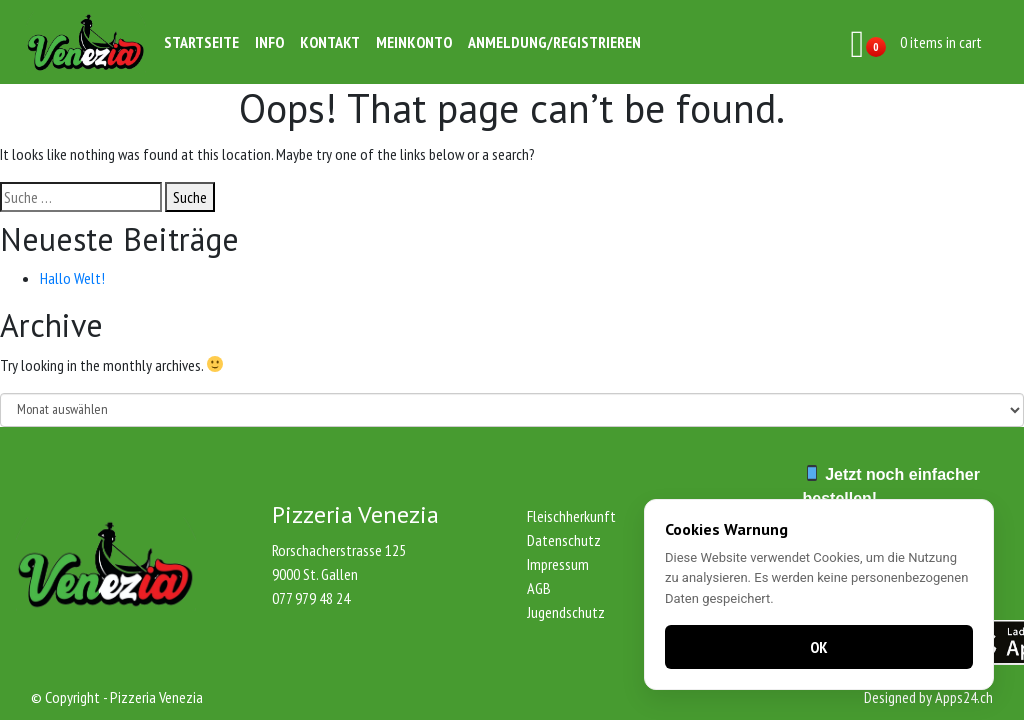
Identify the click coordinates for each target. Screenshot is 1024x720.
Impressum (558, 564)
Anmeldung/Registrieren (554, 42)
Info (269, 42)
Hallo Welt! (72, 278)
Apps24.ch (964, 697)
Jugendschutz (566, 612)
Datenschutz (564, 540)
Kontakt (330, 42)
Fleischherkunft (571, 516)
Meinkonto (414, 42)
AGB (539, 588)
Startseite (201, 42)
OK (819, 647)
